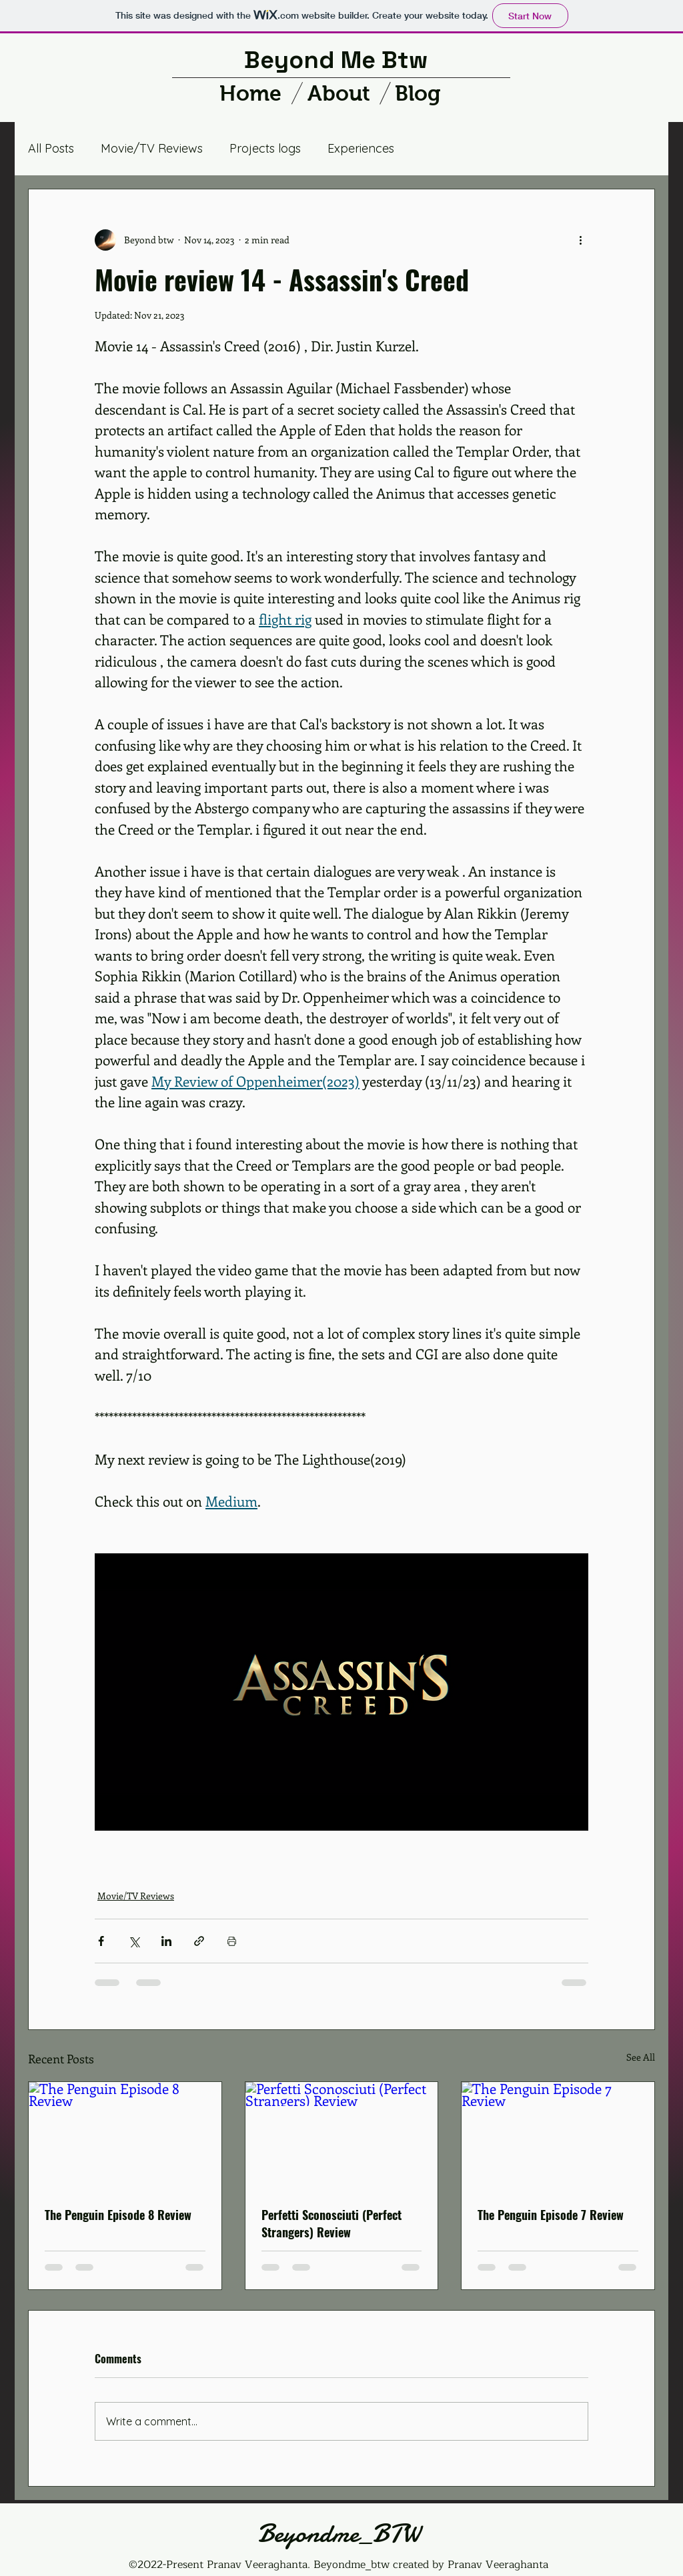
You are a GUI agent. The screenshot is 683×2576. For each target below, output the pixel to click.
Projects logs (265, 148)
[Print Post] (231, 1941)
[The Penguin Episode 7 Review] (558, 2136)
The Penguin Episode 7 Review (551, 2214)
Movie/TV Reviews (152, 148)
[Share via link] (199, 1941)
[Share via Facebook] (101, 1941)
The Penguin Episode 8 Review (118, 2214)
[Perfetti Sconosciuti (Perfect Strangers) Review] (341, 2136)
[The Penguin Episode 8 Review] (125, 2136)
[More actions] (580, 240)
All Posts (51, 148)
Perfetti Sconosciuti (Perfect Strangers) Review (331, 2223)
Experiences (360, 148)
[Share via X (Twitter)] (133, 1941)
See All (640, 2057)
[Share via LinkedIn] (166, 1941)
